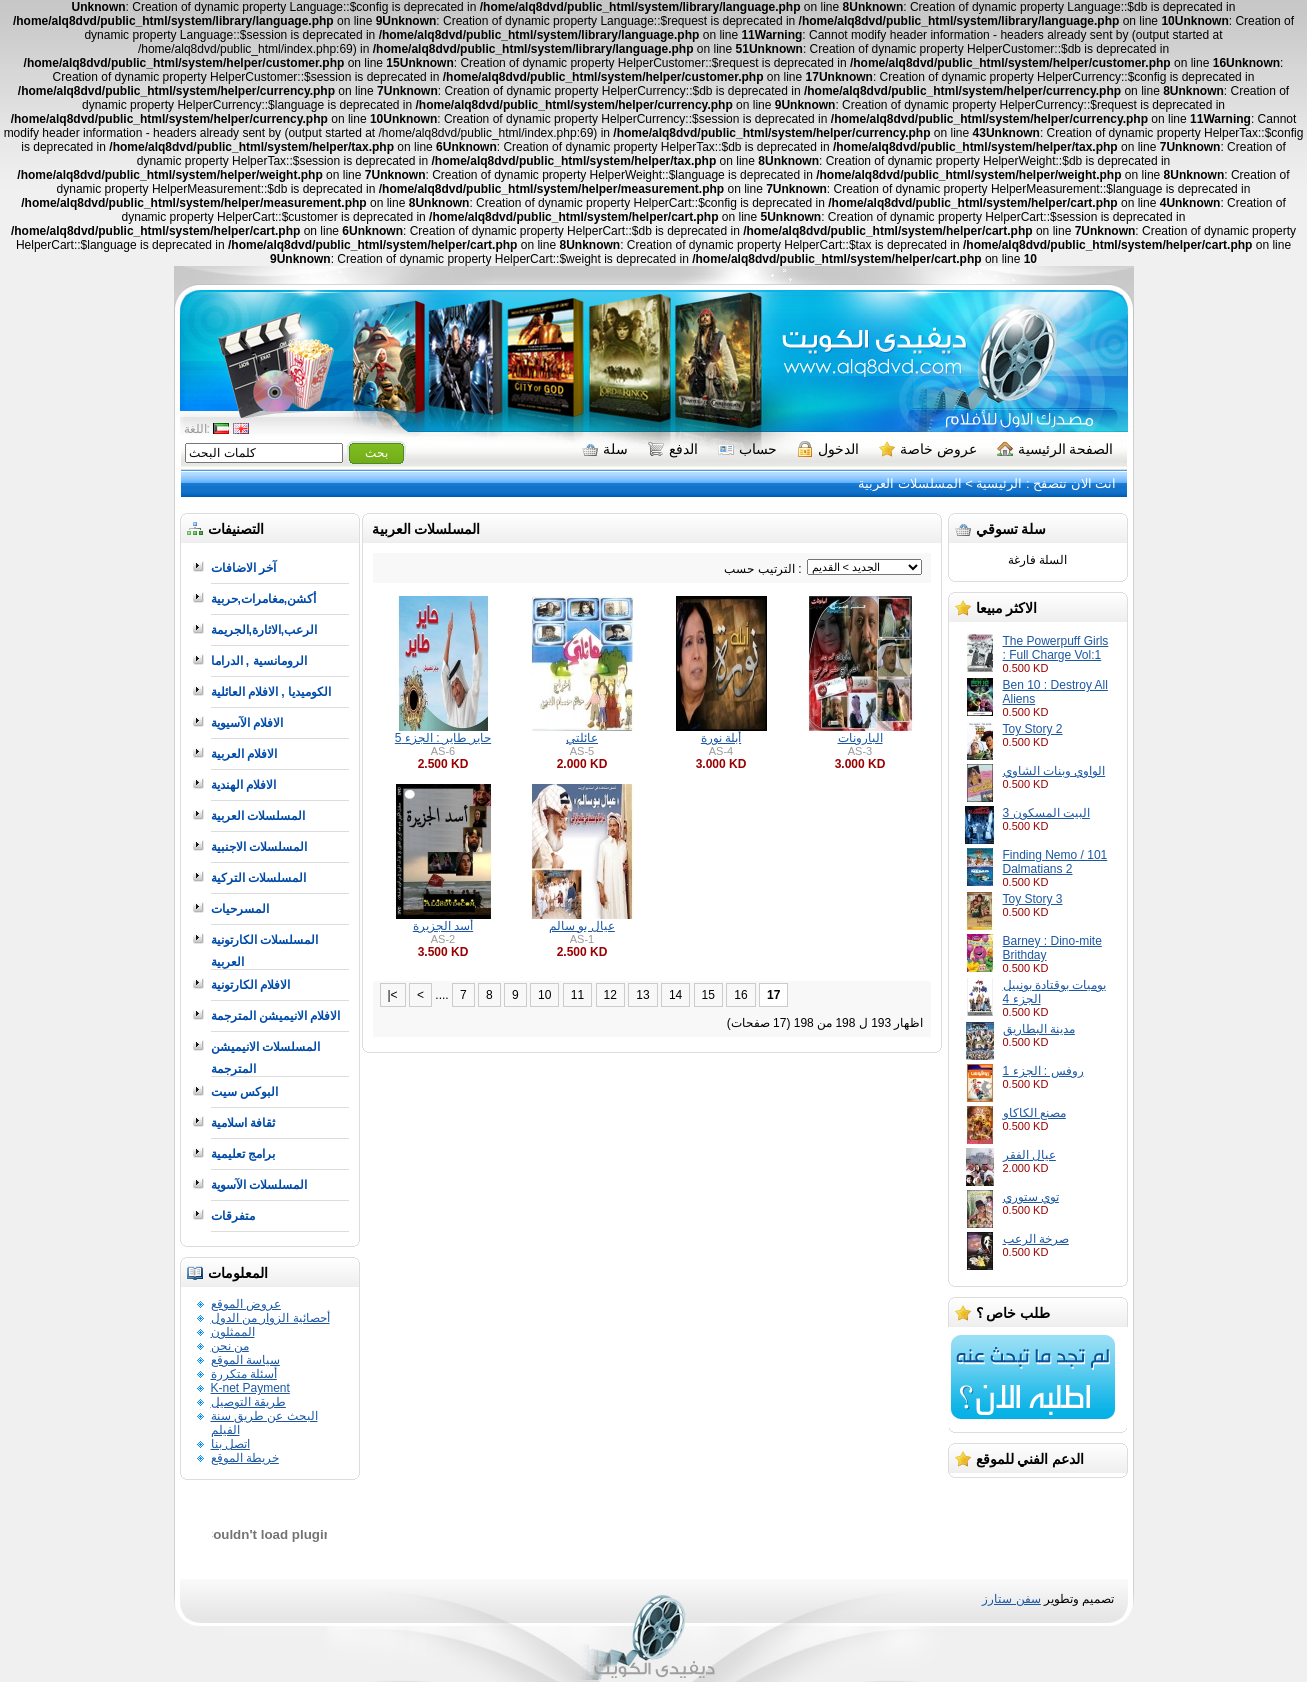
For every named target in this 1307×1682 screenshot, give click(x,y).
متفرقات (233, 1216)
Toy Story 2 (1033, 729)
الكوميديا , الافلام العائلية (271, 692)
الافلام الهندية (243, 785)
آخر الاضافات (243, 568)
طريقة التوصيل (248, 1402)
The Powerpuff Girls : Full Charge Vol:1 (1056, 648)
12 (610, 995)
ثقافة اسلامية (243, 1123)
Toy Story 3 (1033, 899)
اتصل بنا (230, 1444)
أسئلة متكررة (244, 1374)
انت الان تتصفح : (1069, 483)
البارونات (860, 738)
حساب (747, 449)
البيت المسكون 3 (1046, 813)
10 (544, 995)
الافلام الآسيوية (247, 723)
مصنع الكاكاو (1034, 1113)
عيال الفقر (1029, 1155)
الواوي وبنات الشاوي (1054, 771)
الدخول (828, 449)
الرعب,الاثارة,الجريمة (264, 630)
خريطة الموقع (245, 1458)
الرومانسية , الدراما (259, 661)
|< (393, 995)
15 (708, 995)
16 (740, 995)
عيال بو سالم (582, 926)
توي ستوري (1031, 1197)
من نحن (230, 1346)
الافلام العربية (244, 754)
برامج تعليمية (243, 1154)
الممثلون (233, 1332)
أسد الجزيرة (443, 926)
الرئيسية (999, 483)
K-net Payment (250, 1388)
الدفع (673, 449)
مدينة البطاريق (1039, 1029)
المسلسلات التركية (258, 878)
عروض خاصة (928, 449)
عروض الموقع (246, 1304)
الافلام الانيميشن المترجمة (276, 1016)
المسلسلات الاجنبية (259, 847)
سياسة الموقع (245, 1360)
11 (577, 995)
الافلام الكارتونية (250, 985)
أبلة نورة (721, 738)
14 (675, 995)
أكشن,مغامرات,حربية (264, 599)
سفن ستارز (1011, 1599)
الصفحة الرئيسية (1055, 449)
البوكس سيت (244, 1092)
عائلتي (582, 738)
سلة (605, 449)
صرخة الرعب (1036, 1239)
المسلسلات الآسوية (259, 1185)
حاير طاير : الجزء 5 (443, 738)
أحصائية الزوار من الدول (270, 1318)
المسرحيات (240, 909)
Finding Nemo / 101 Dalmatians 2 (1055, 862)
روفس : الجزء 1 (1043, 1071)
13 (642, 995)
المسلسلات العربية (910, 483)
